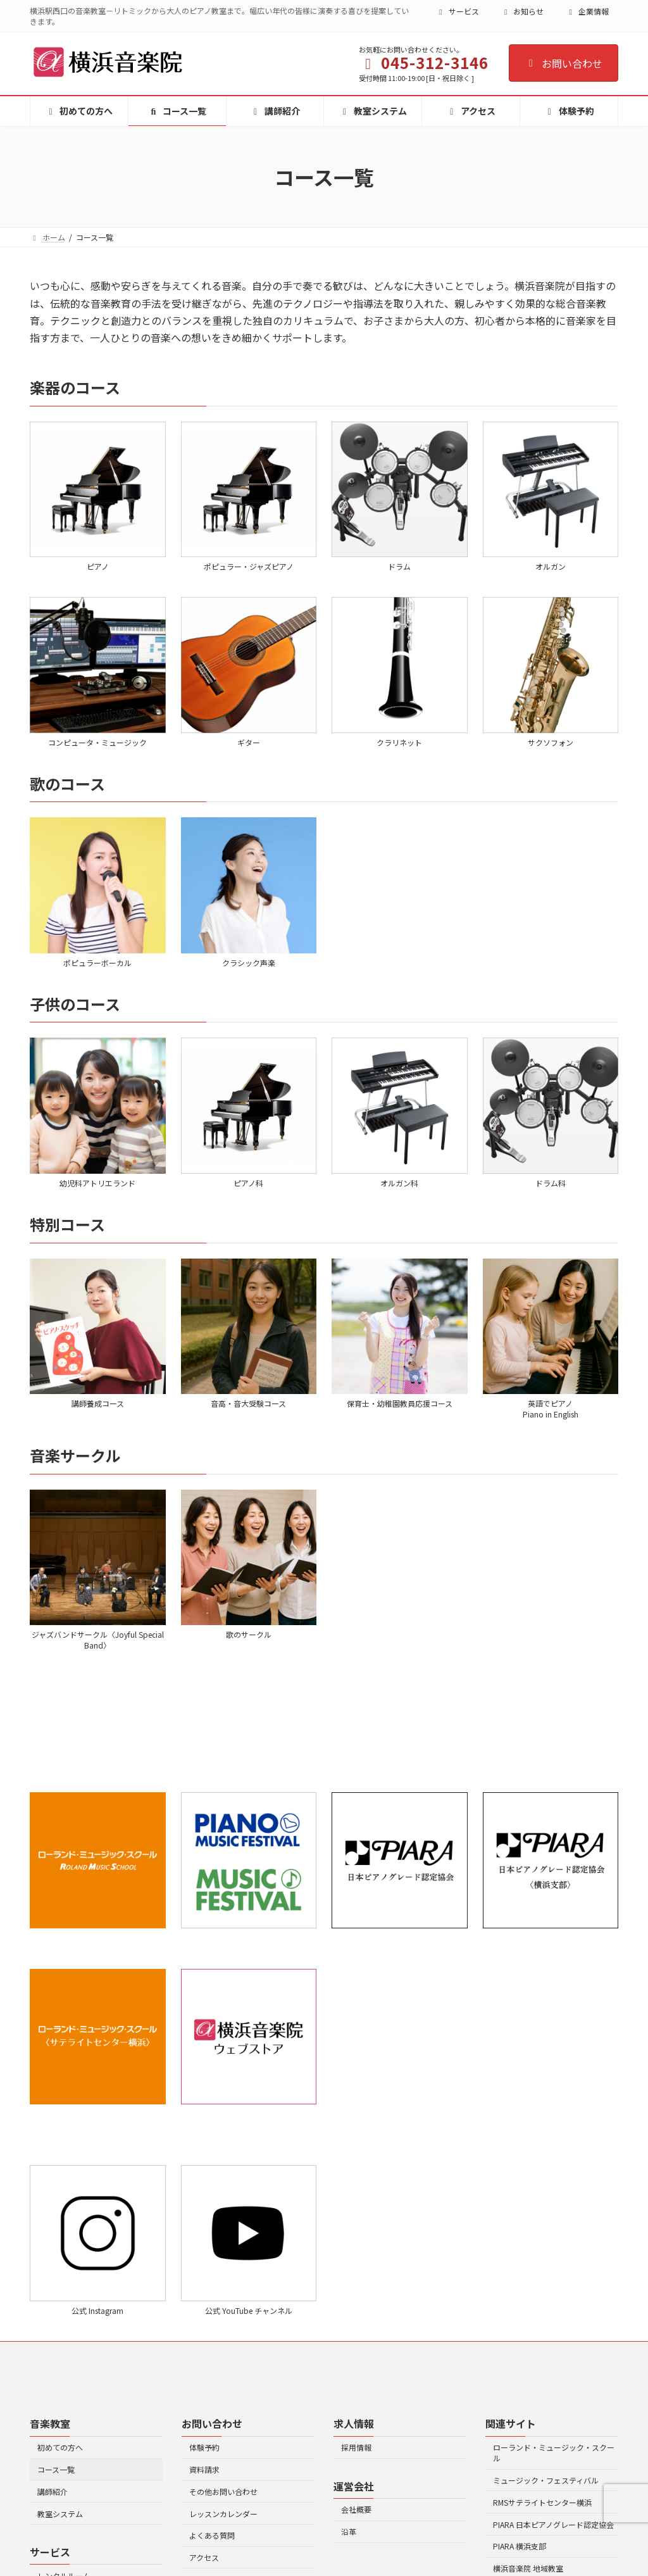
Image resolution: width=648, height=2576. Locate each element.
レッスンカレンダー (223, 2513)
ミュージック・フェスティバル (546, 2480)
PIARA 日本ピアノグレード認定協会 (553, 2523)
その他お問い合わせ (223, 2490)
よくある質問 (212, 2535)
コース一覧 (56, 2469)
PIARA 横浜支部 (519, 2546)
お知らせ (522, 11)
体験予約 (204, 2447)
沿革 (348, 2531)
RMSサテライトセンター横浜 (542, 2501)
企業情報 (587, 11)
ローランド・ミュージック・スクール (553, 2452)
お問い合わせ (563, 63)
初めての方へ (60, 2447)
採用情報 (356, 2447)
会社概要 (356, 2509)
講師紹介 (52, 2490)
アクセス (204, 2557)
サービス (457, 11)
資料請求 (204, 2469)
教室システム (60, 2513)
